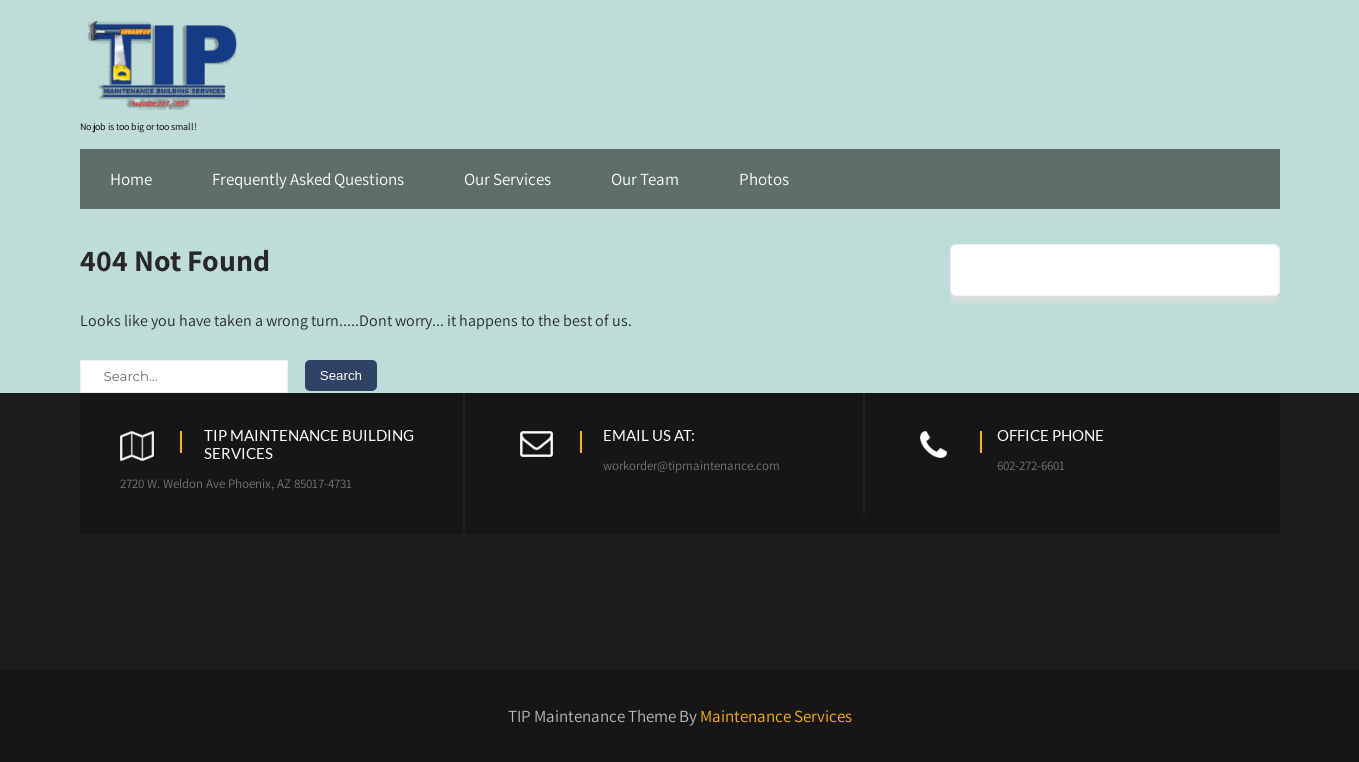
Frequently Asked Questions (308, 179)
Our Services (507, 179)
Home (131, 179)
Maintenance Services (776, 716)
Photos (764, 179)
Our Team (645, 179)
